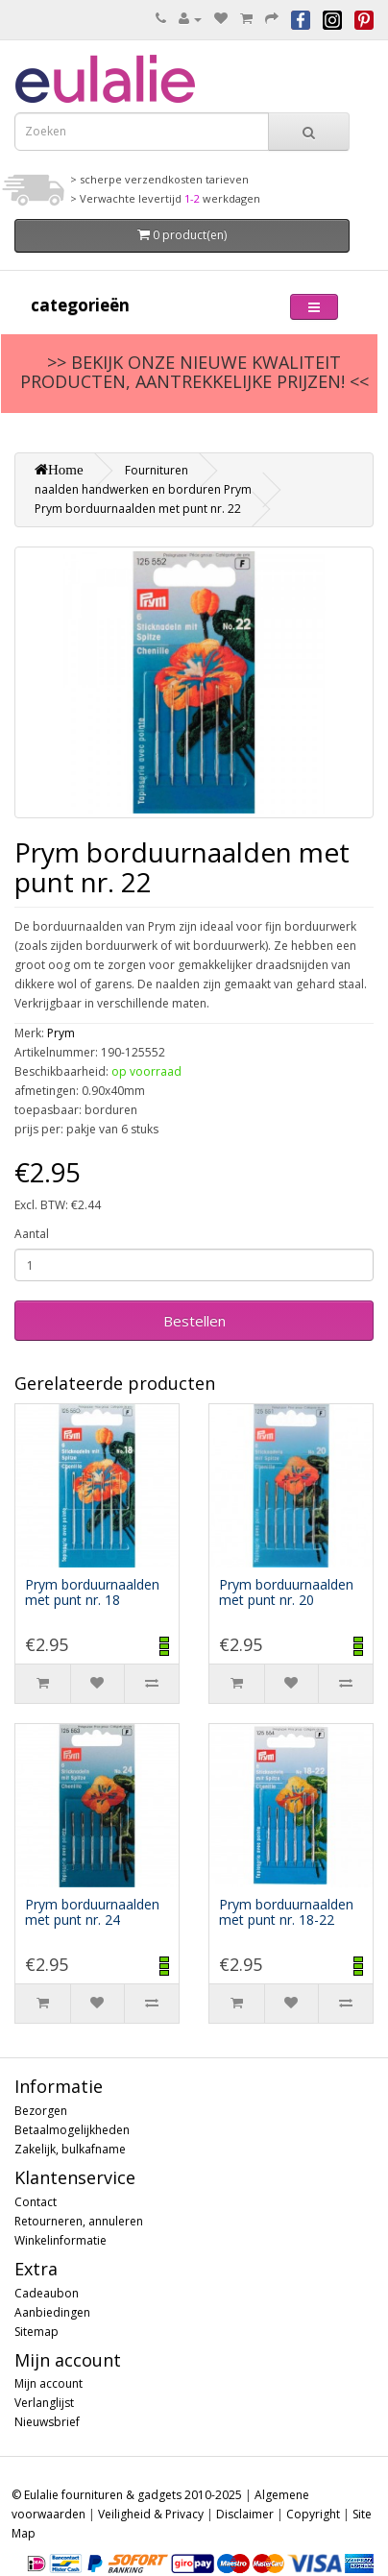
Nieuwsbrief (47, 2422)
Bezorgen (40, 2110)
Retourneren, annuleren (78, 2221)
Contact (35, 2202)
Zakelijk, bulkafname (70, 2149)
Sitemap (36, 2331)
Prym (61, 1033)
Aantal (31, 1234)
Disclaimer (245, 2514)
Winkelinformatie (60, 2240)
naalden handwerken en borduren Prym (143, 489)
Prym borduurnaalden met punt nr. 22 (138, 508)
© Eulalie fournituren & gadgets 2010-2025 (127, 2495)
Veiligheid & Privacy (151, 2514)
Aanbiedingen (52, 2312)
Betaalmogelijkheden (72, 2130)
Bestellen (194, 1320)
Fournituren (156, 470)
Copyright (313, 2514)
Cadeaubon (46, 2293)
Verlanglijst (44, 2402)
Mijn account (48, 2383)
